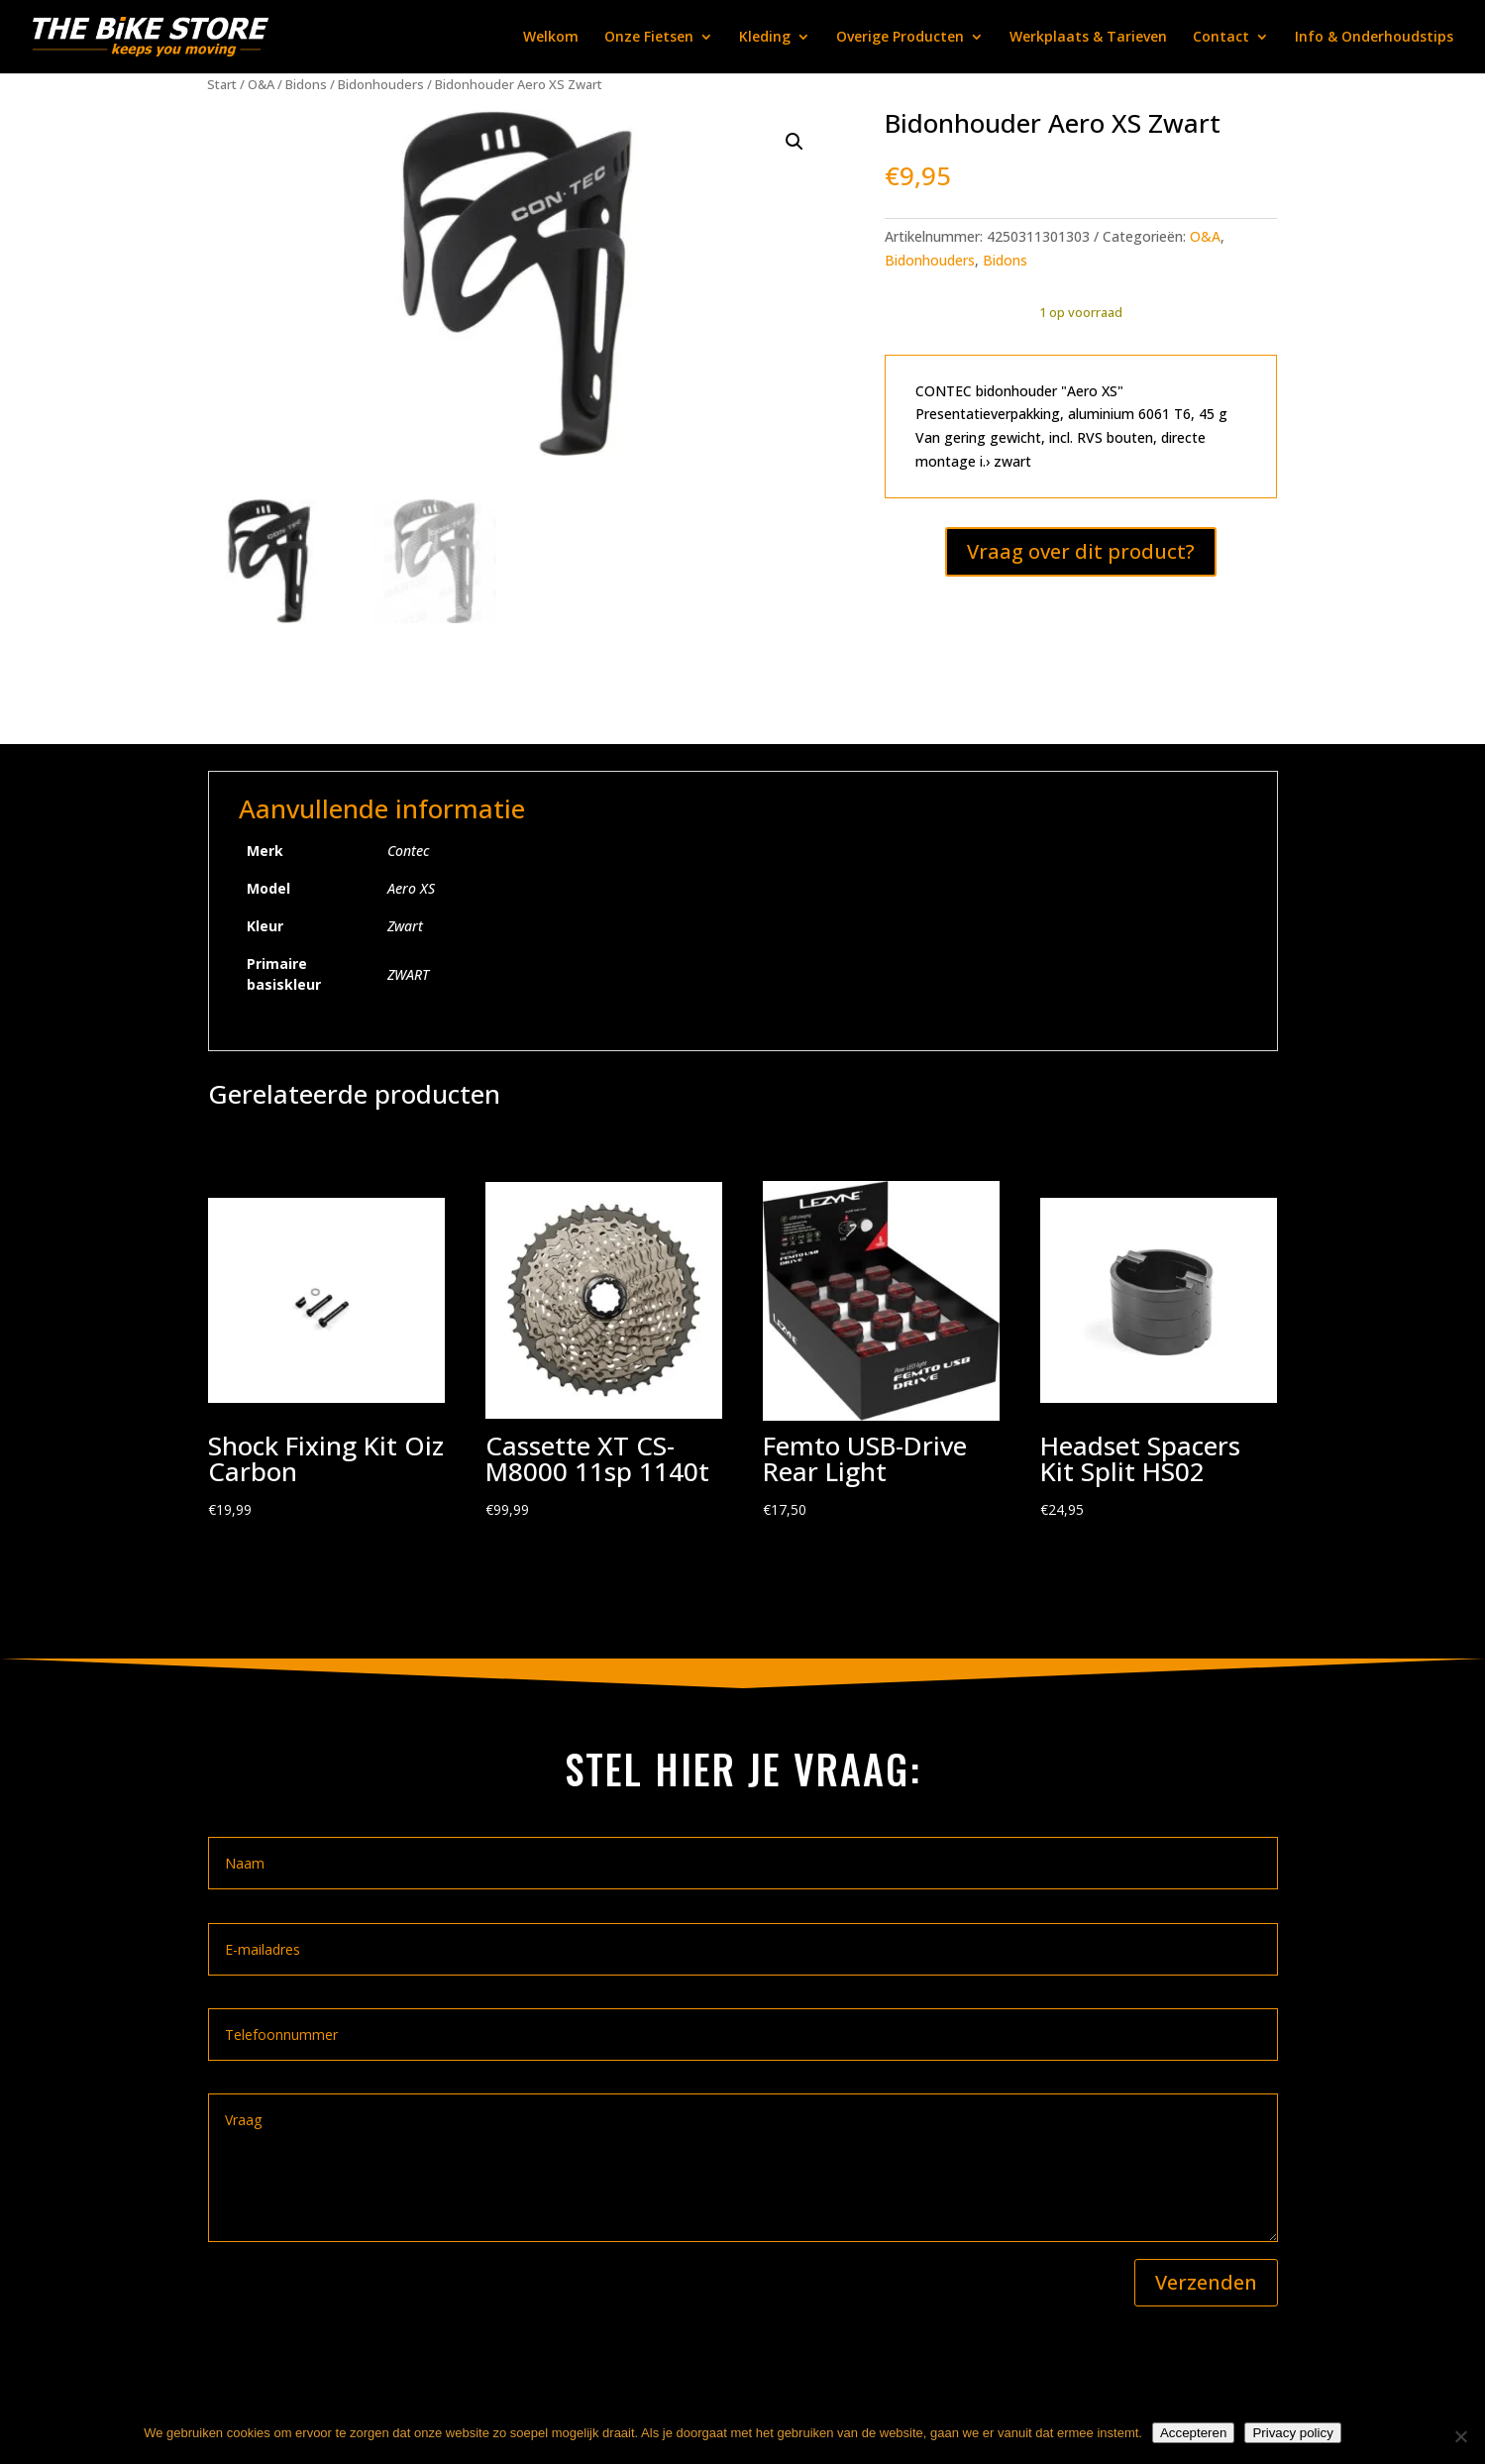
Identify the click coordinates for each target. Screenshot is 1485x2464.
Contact (1221, 38)
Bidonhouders (381, 84)
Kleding (765, 38)
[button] (794, 142)
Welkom (551, 38)
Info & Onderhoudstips (1374, 38)
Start (222, 84)
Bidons (306, 84)
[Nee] (1460, 2436)
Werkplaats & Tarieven (1088, 38)
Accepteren (1193, 2432)
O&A (261, 84)
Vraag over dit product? (1081, 551)
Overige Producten (900, 38)
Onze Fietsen (648, 38)
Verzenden (1206, 2282)
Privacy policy (1292, 2432)
